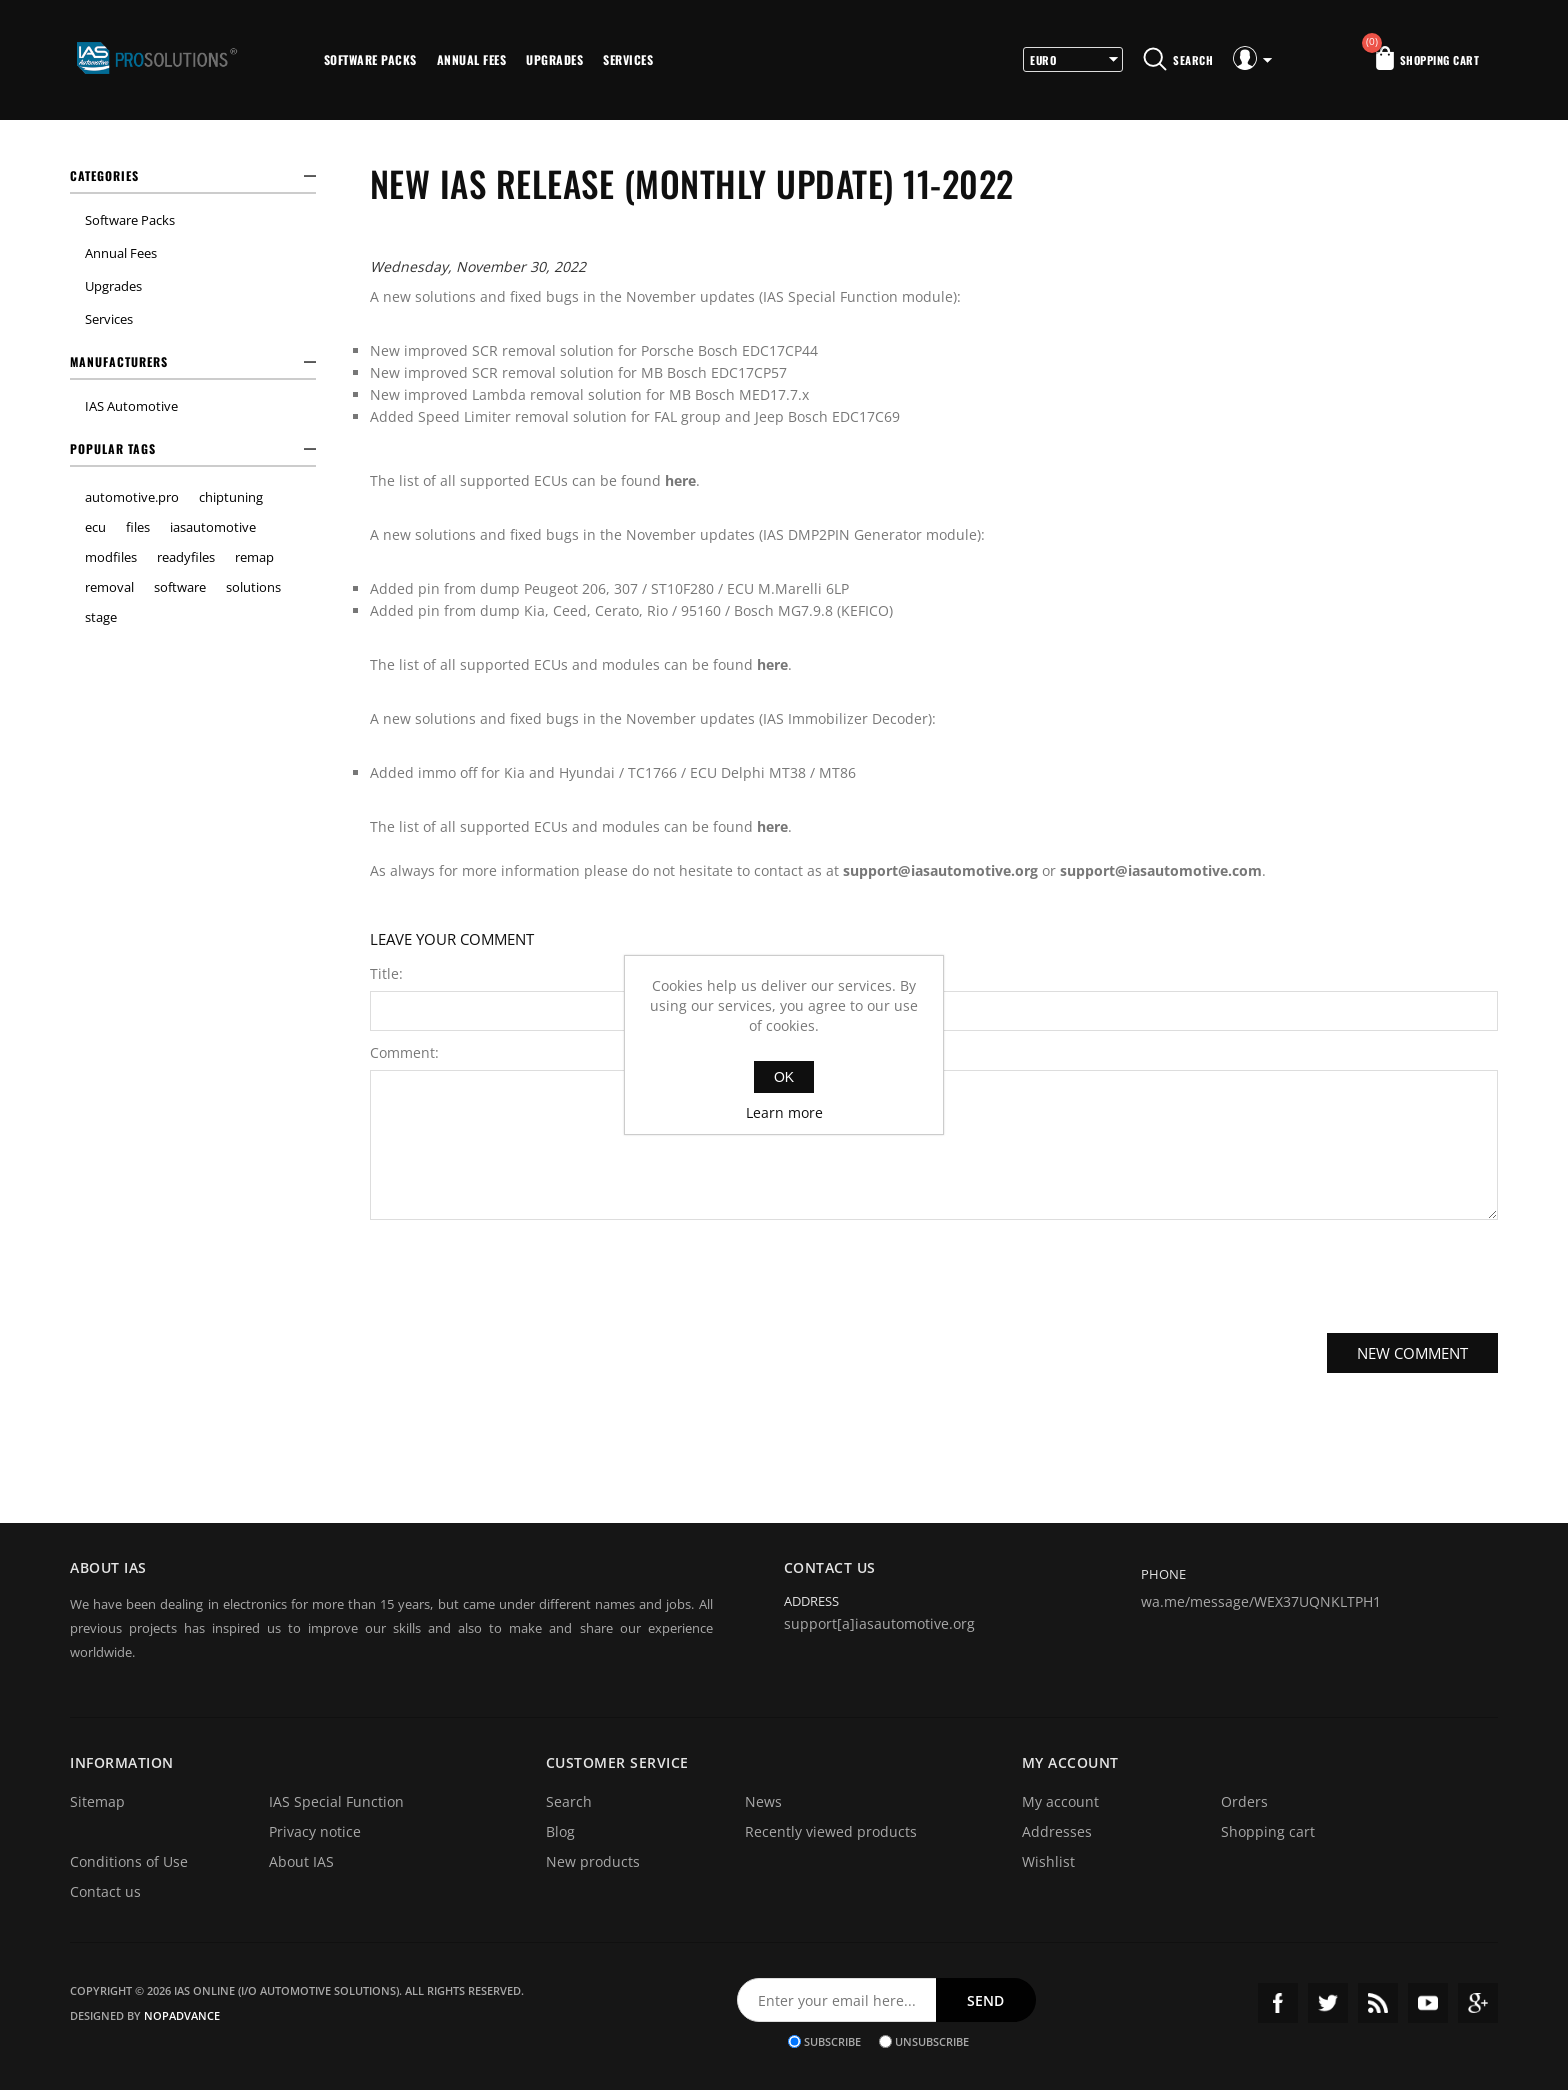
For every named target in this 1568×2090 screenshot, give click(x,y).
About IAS (301, 1861)
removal (109, 587)
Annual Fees (472, 59)
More (690, 60)
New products (593, 1861)
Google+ (1478, 2003)
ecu (95, 527)
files (138, 527)
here (680, 480)
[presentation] (934, 1274)
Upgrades (554, 59)
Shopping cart (1268, 1831)
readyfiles (186, 557)
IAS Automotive (131, 406)
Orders (1244, 1801)
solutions (253, 587)
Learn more (784, 1112)
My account (1060, 1801)
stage (101, 617)
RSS (1378, 2003)
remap (254, 557)
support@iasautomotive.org (940, 870)
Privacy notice (315, 1831)
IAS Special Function (336, 1801)
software (180, 587)
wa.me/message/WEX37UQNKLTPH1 (1261, 1601)
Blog (560, 1831)
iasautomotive (213, 527)
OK (784, 1077)
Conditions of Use (129, 1861)
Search (569, 1801)
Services (628, 59)
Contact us (105, 1891)
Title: (386, 974)
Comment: (404, 1053)
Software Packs (370, 59)
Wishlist (1048, 1861)
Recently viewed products (831, 1831)
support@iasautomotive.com (1161, 870)
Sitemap (97, 1801)
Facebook (1278, 2003)
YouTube (1428, 2003)
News (763, 1801)
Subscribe (832, 2041)
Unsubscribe (932, 2041)
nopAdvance (182, 2015)
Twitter (1328, 2003)
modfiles (111, 557)
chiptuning (231, 497)
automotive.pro (132, 497)
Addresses (1057, 1831)
